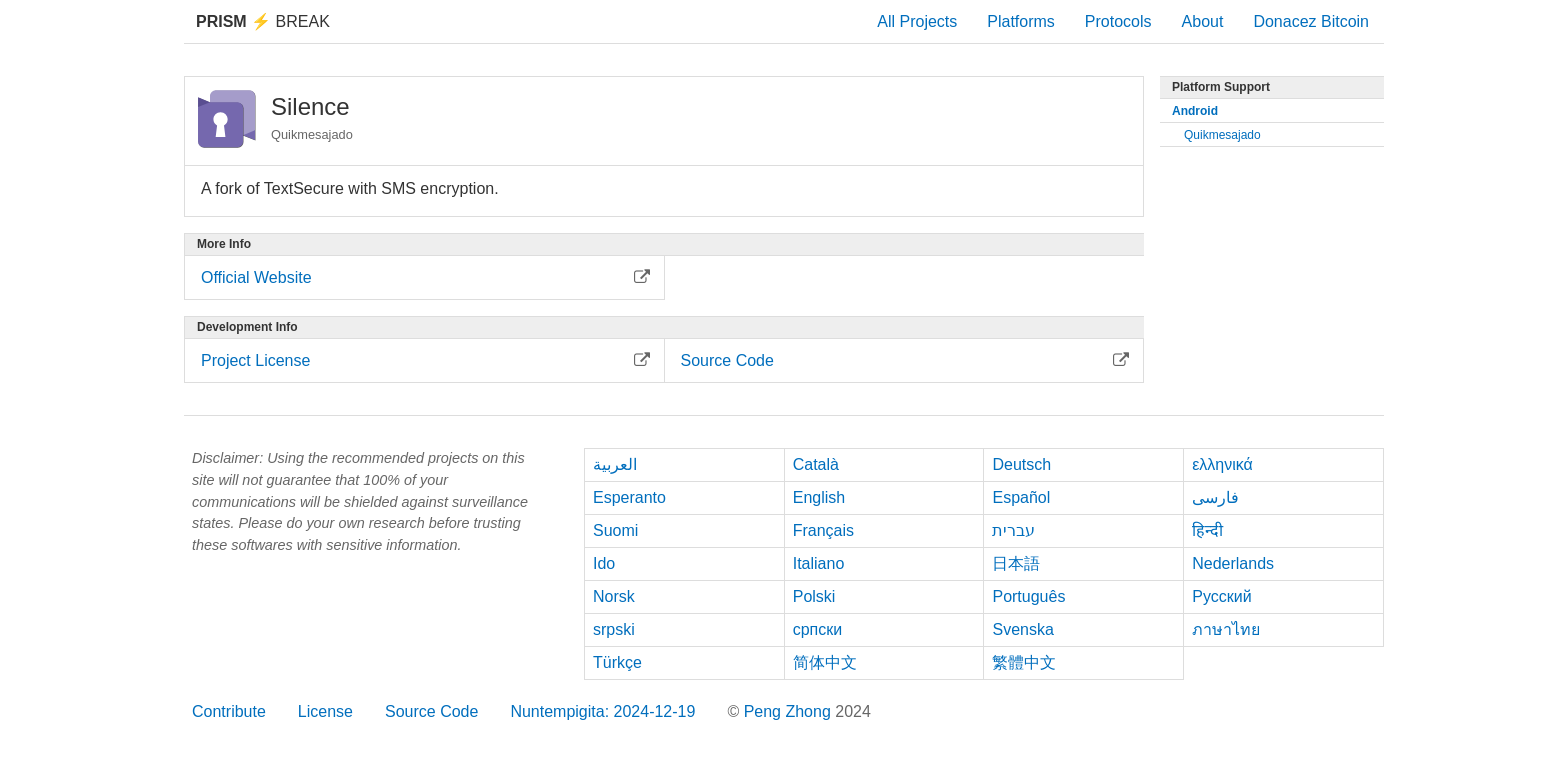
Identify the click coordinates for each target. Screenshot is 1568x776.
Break (263, 21)
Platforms (1021, 21)
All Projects (917, 21)
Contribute (229, 711)
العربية (615, 464)
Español (1021, 497)
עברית (1013, 530)
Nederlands (1233, 563)
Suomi (615, 530)
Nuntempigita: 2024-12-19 (602, 711)
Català (816, 464)
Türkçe (617, 662)
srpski (614, 629)
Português (1028, 596)
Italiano (819, 563)
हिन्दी (1207, 530)
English (819, 497)
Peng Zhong (790, 711)
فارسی (1215, 497)
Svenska (1022, 629)
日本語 (1016, 563)
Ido (604, 563)
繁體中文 (1024, 662)
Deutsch (1021, 464)
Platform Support (1221, 87)
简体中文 (825, 662)
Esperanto (629, 497)
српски (818, 629)
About (1203, 21)
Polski (814, 596)
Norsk (614, 596)
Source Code (431, 711)
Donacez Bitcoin (1311, 21)
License (325, 711)
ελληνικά (1222, 464)
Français (823, 530)
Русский (1221, 596)
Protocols (1118, 21)
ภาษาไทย (1226, 629)
